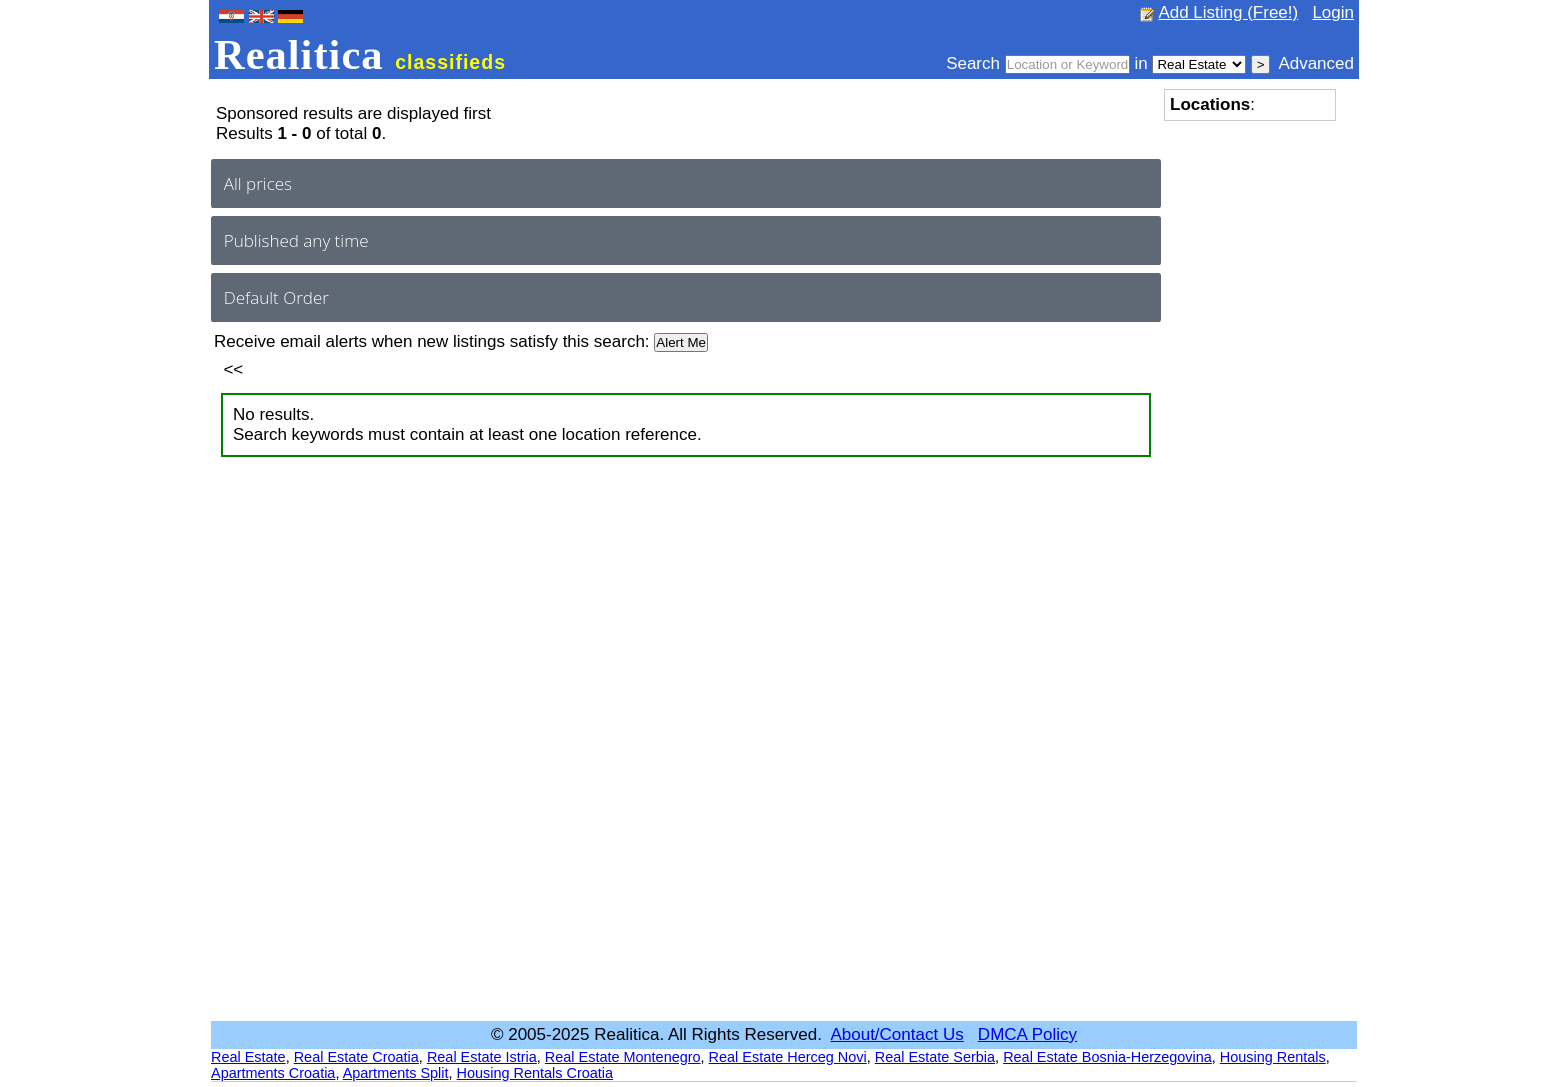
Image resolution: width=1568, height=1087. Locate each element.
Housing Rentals (1273, 1057)
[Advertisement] (1244, 431)
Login (1333, 12)
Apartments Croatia (273, 1073)
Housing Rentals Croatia (535, 1073)
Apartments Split (396, 1073)
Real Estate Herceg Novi (788, 1057)
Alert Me (681, 342)
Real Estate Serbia (935, 1057)
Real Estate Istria (482, 1057)
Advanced (1316, 63)
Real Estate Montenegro (623, 1057)
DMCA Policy (1027, 1034)
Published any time (296, 240)
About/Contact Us (896, 1034)
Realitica (360, 54)
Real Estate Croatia (356, 1057)
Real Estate (248, 1057)
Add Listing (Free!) (1228, 12)
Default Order (276, 297)
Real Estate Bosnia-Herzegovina (1107, 1057)
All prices (258, 183)
